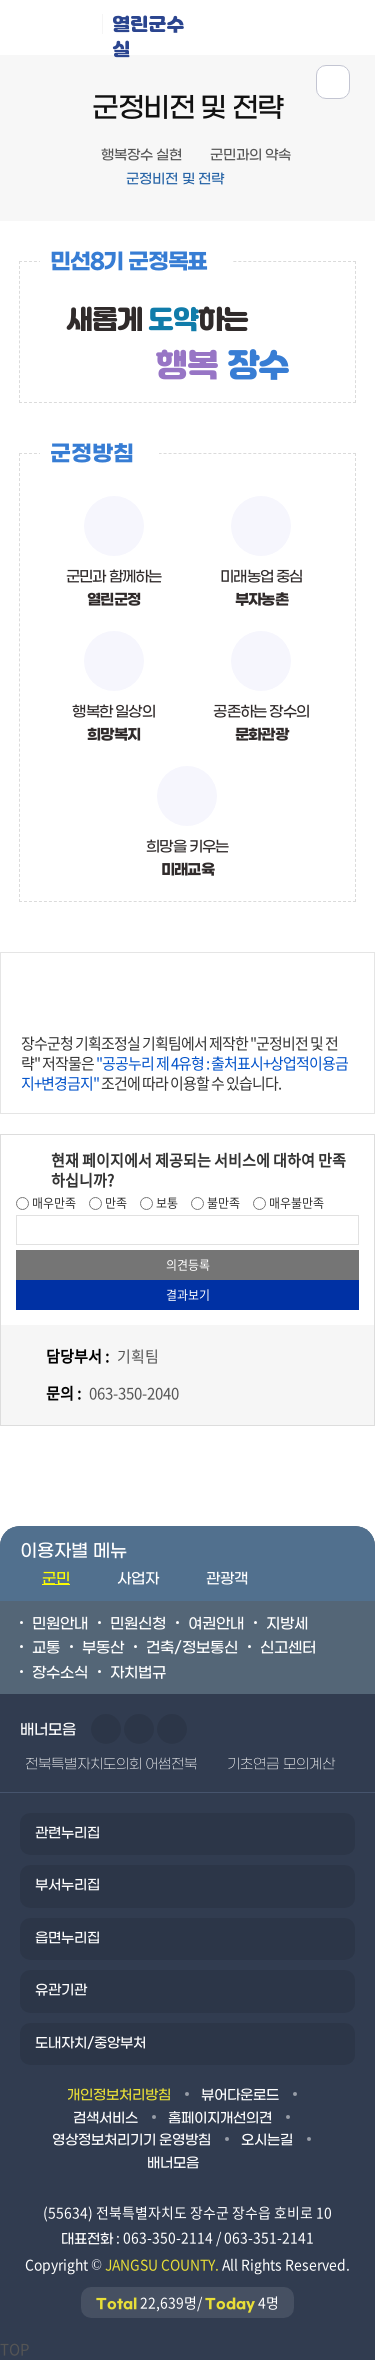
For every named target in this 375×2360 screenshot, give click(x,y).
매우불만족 (295, 1203)
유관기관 (61, 1990)
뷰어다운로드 (240, 2095)
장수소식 (60, 1673)
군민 (56, 1579)
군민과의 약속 (250, 155)
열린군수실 (148, 33)
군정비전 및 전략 (175, 179)
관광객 (227, 1579)
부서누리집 (67, 1885)
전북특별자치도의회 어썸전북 (111, 1764)
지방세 (287, 1624)
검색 (348, 26)
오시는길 (267, 2140)
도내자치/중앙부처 (90, 2043)
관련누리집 (67, 1833)
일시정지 (172, 1729)
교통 (46, 1648)
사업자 (138, 1579)
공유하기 (333, 82)
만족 (114, 1203)
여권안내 (216, 1624)
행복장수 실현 (141, 155)
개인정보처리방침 (119, 2095)
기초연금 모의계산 (280, 1764)
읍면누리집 (67, 1938)
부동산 (103, 1648)
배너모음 (173, 2163)
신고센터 (288, 1648)
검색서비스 (105, 2118)
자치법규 (138, 1673)
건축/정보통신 (192, 1648)
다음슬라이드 (139, 1729)
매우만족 (52, 1203)
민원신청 (138, 1624)
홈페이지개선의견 (220, 2118)
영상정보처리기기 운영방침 (131, 2140)
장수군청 (58, 32)
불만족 (222, 1203)
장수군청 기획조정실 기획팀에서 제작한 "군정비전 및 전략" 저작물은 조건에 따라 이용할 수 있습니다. (184, 1063)
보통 (165, 1203)
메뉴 (286, 26)
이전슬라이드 (106, 1729)
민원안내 (60, 1624)
